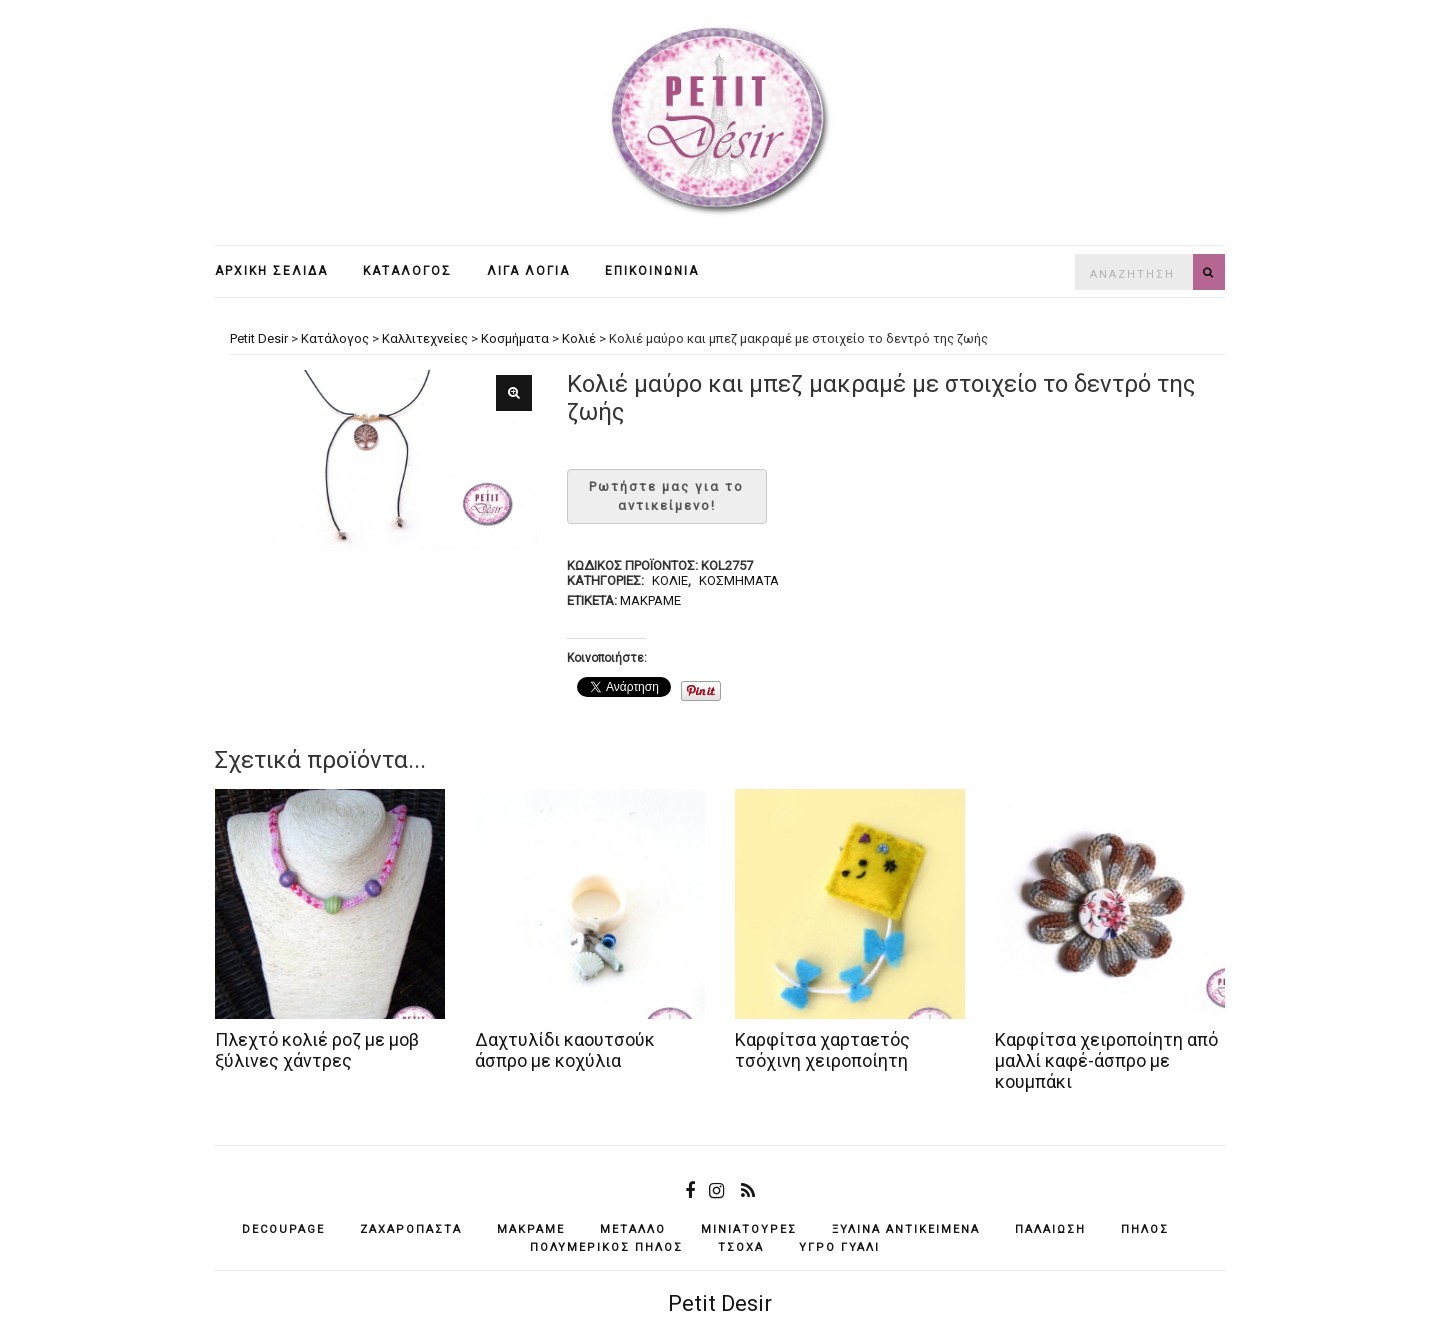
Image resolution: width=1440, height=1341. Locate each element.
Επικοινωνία (652, 271)
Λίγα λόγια (528, 271)
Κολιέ (670, 580)
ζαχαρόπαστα (411, 1229)
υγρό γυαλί (839, 1247)
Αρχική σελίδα (271, 271)
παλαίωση (1050, 1229)
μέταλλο (633, 1229)
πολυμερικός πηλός (606, 1247)
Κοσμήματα (739, 580)
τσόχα (741, 1247)
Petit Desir (720, 1303)
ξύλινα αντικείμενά (906, 1229)
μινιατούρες (749, 1229)
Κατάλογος (407, 271)
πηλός (1145, 1229)
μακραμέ (650, 600)
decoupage (283, 1229)
